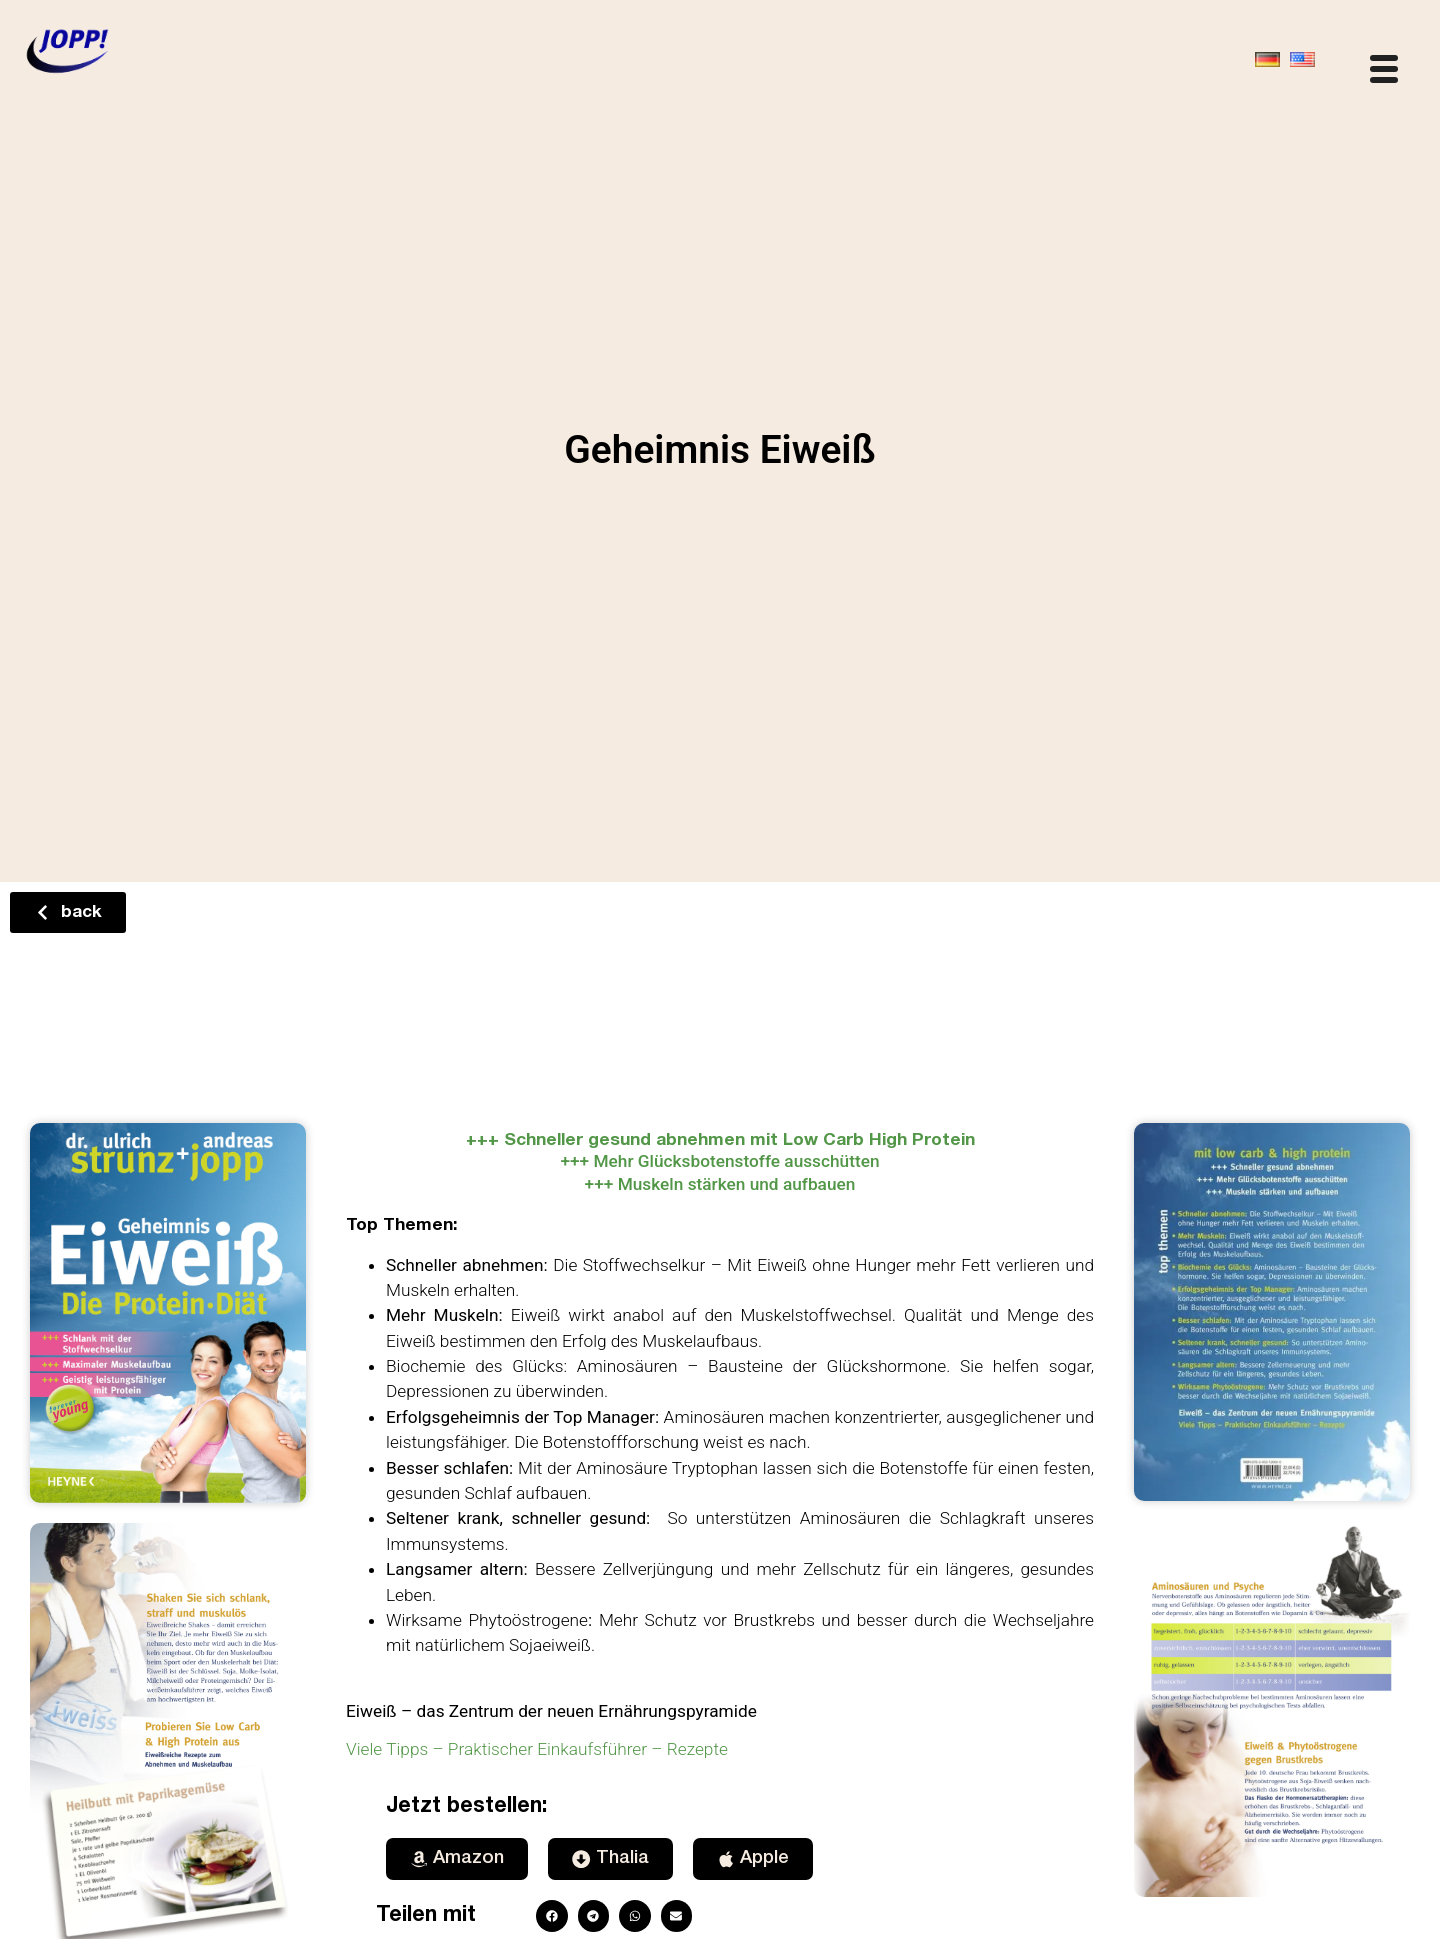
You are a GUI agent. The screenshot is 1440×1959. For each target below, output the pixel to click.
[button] (552, 1916)
